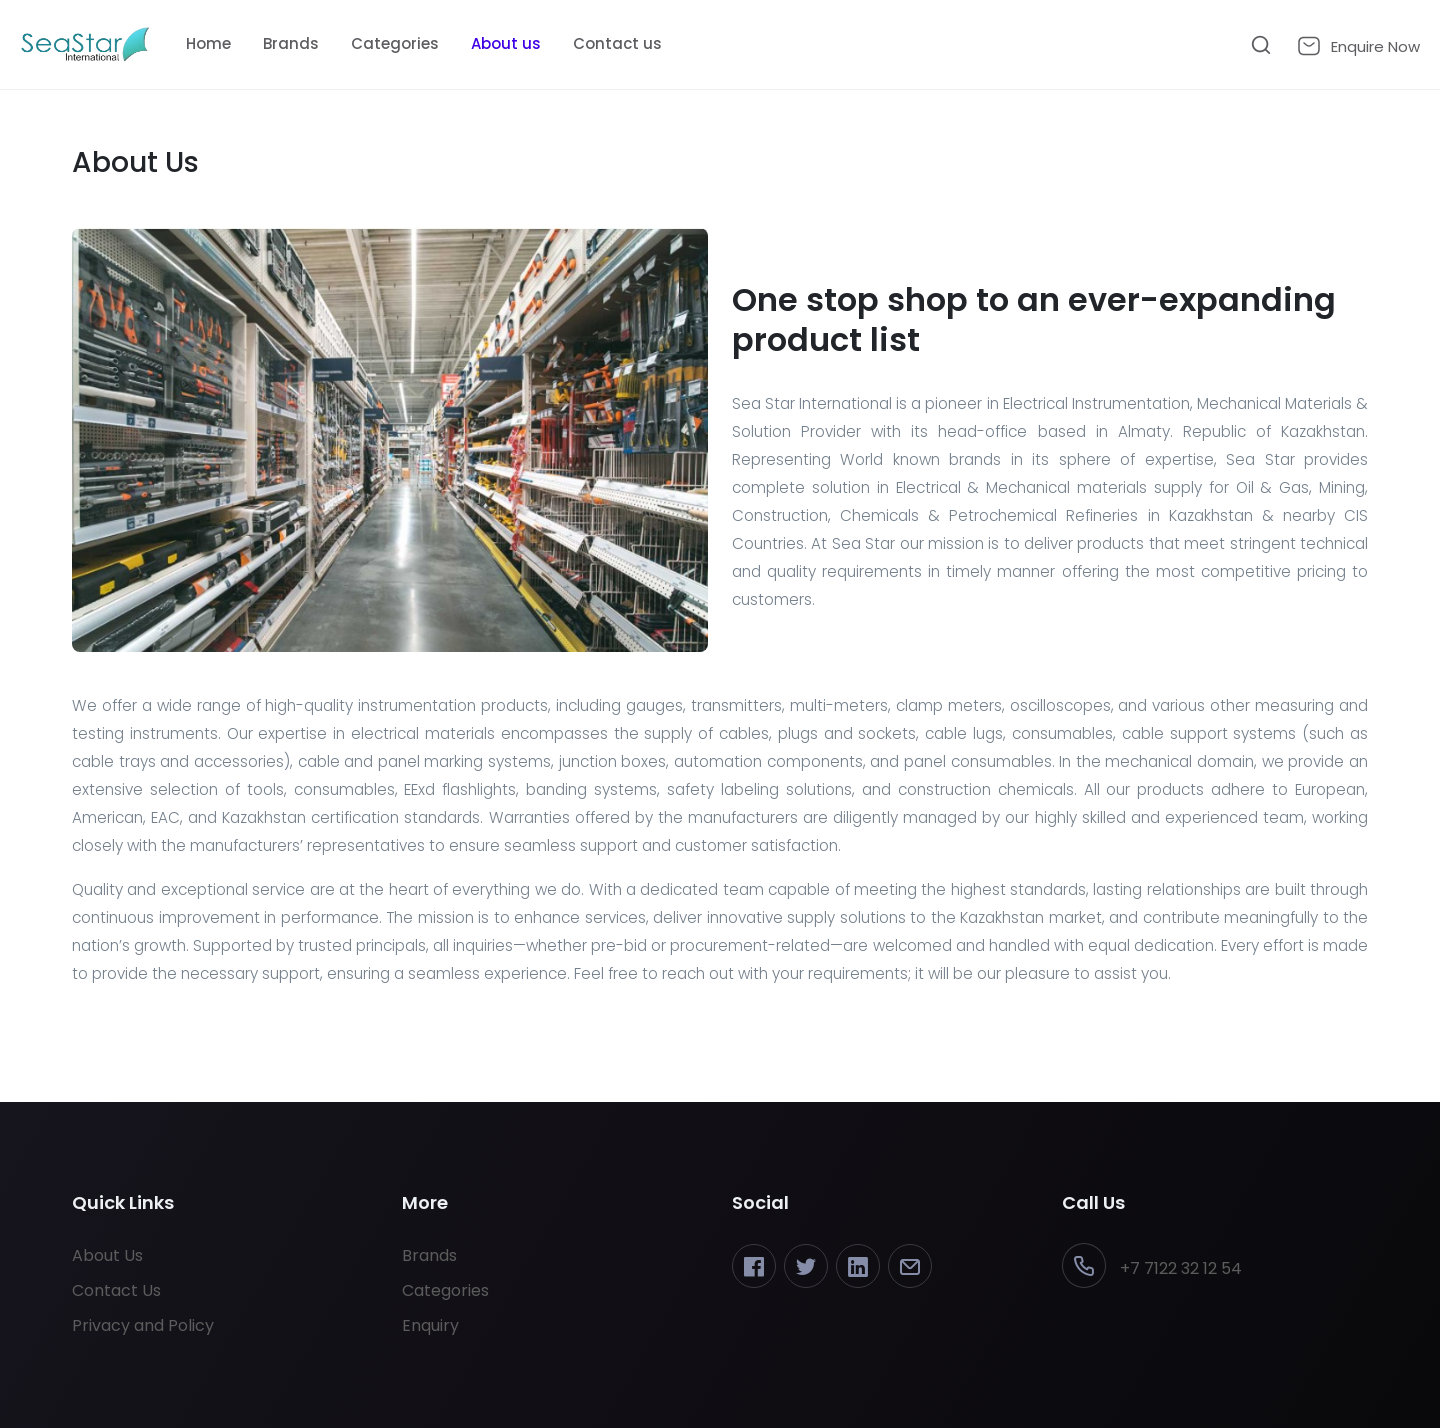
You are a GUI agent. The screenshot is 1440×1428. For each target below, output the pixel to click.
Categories (395, 43)
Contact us (617, 43)
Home (208, 43)
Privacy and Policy (143, 1325)
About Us (107, 1255)
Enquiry (430, 1325)
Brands (291, 43)
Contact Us (116, 1290)
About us (506, 43)
